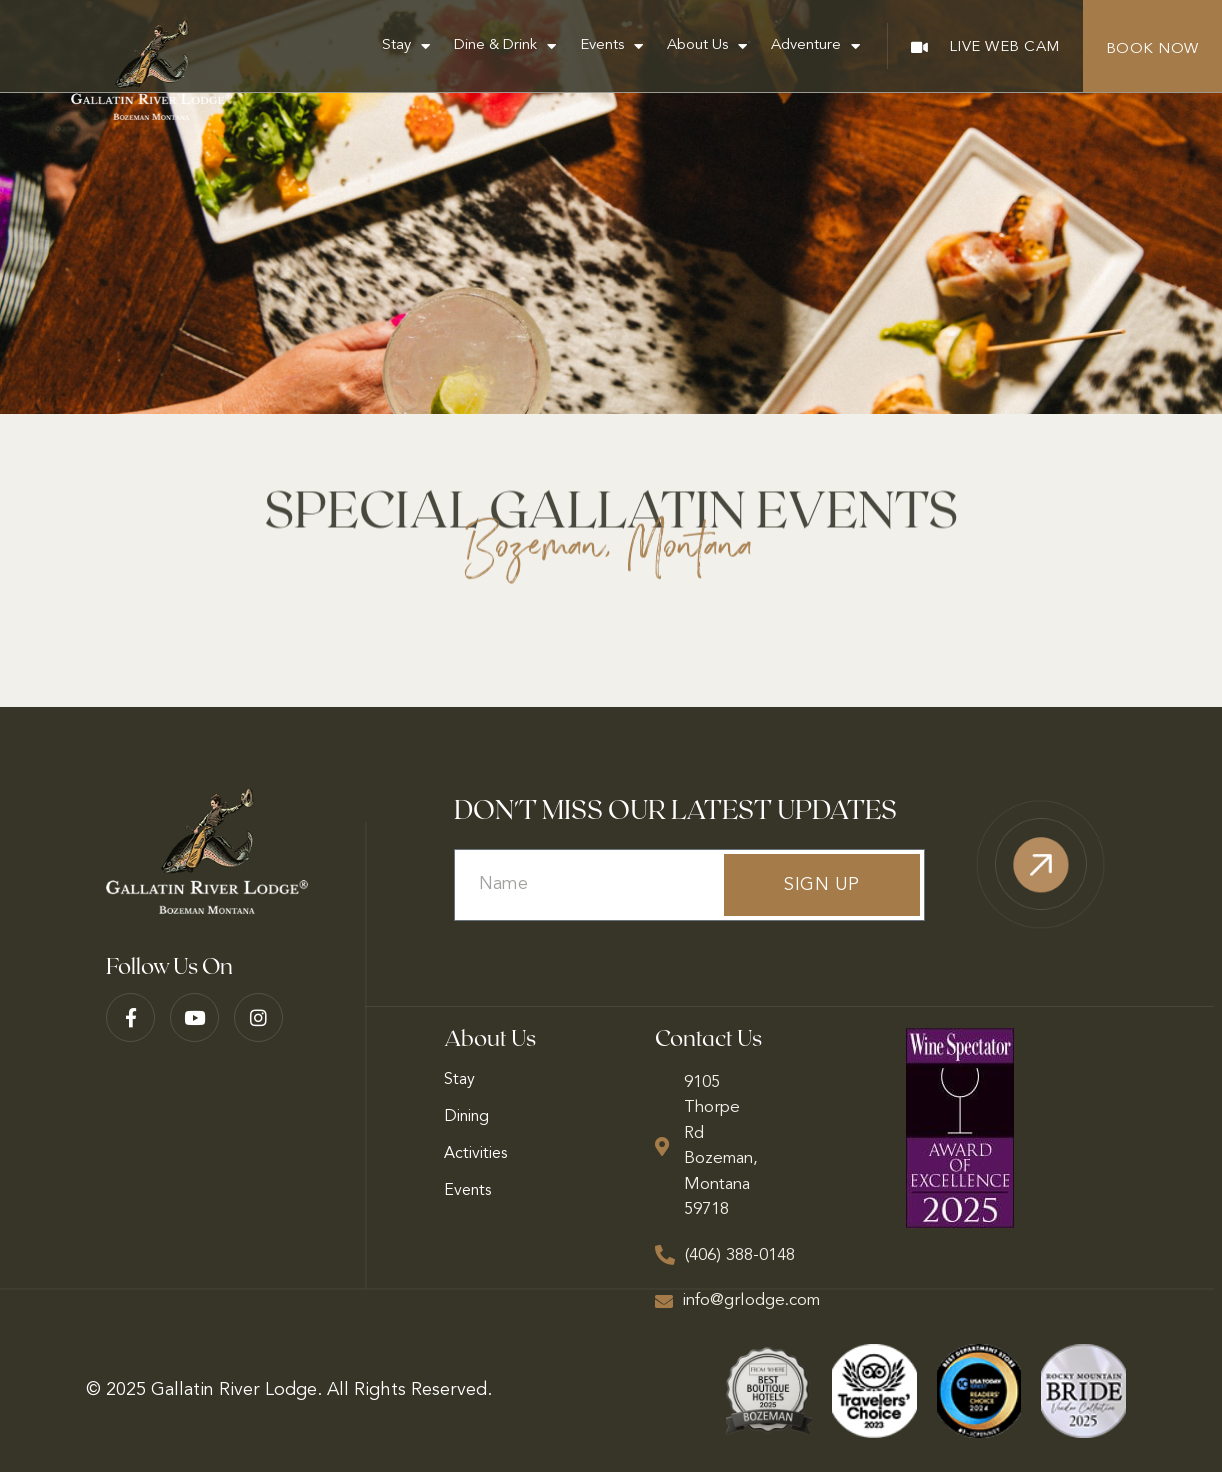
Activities (475, 1154)
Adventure (815, 46)
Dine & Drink (505, 46)
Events (611, 46)
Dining (466, 1117)
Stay (406, 46)
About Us (707, 46)
